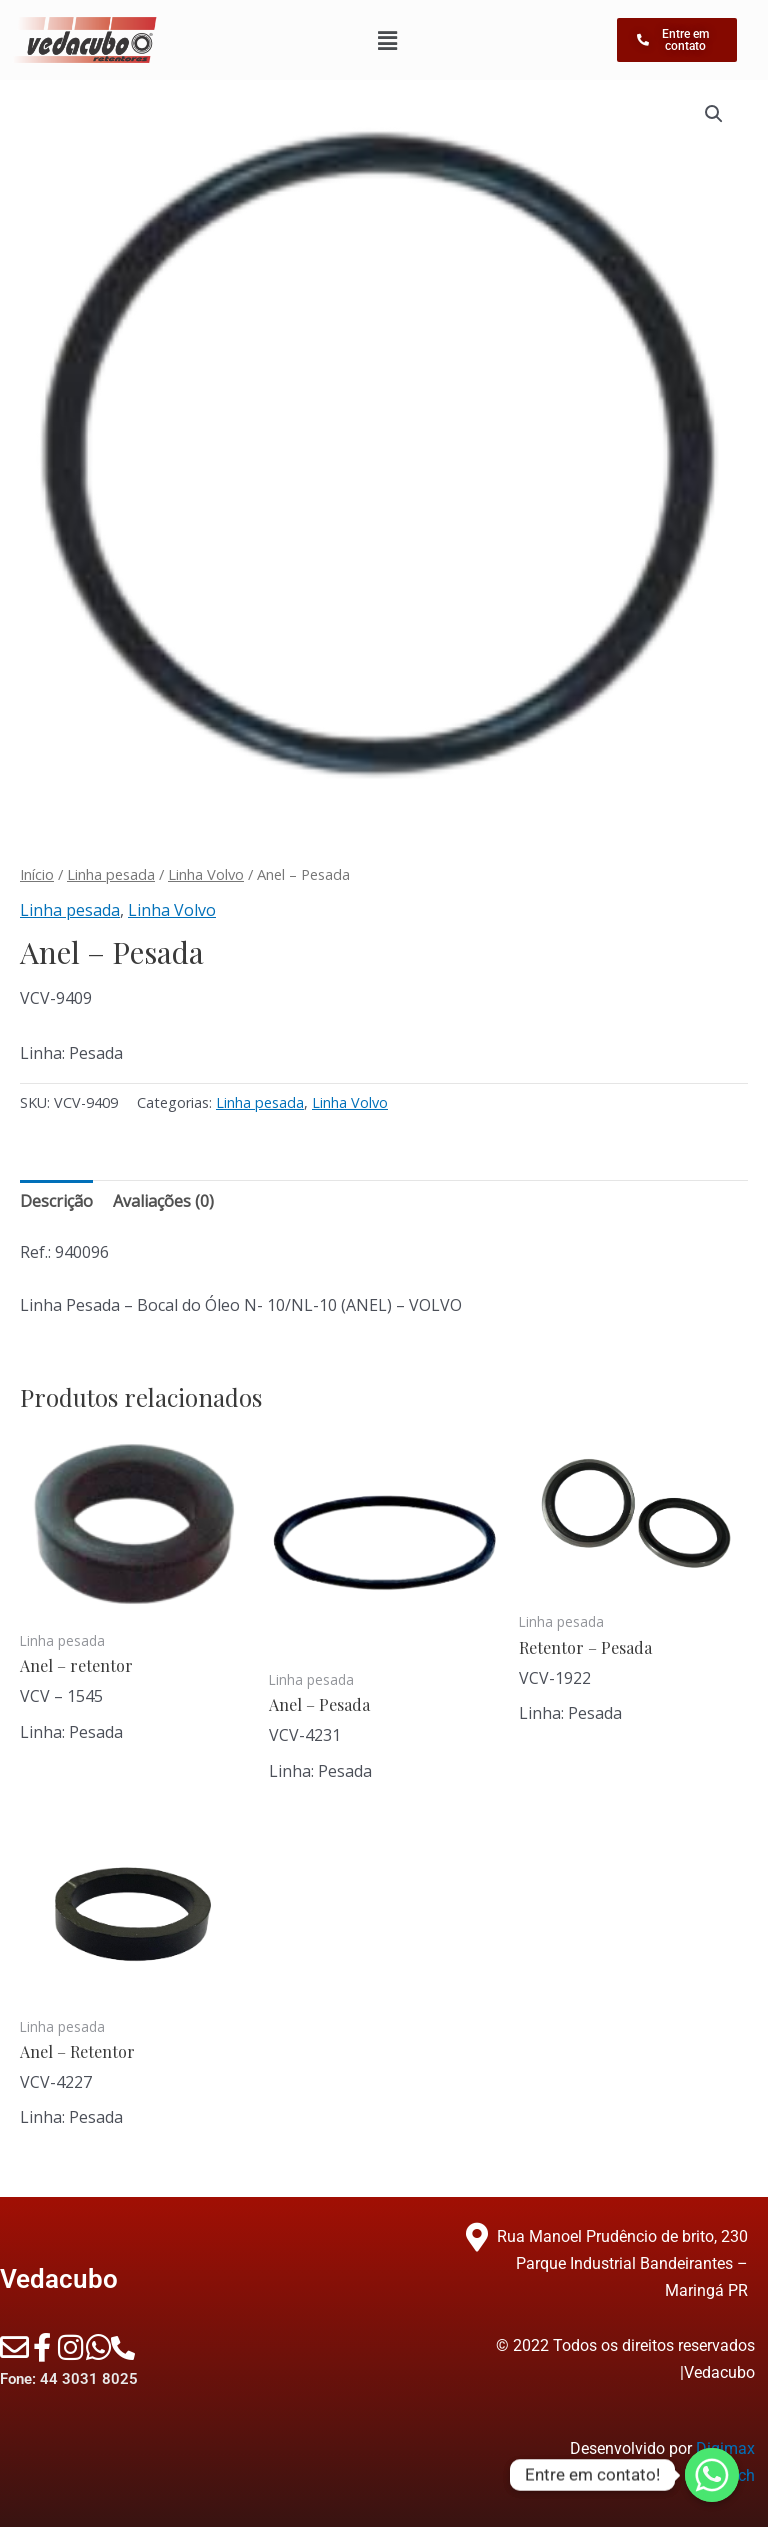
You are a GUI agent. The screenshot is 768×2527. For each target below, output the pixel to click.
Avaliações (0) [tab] (163, 1201)
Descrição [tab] (56, 1201)
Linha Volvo (206, 874)
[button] (714, 114)
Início (37, 874)
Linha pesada (111, 874)
